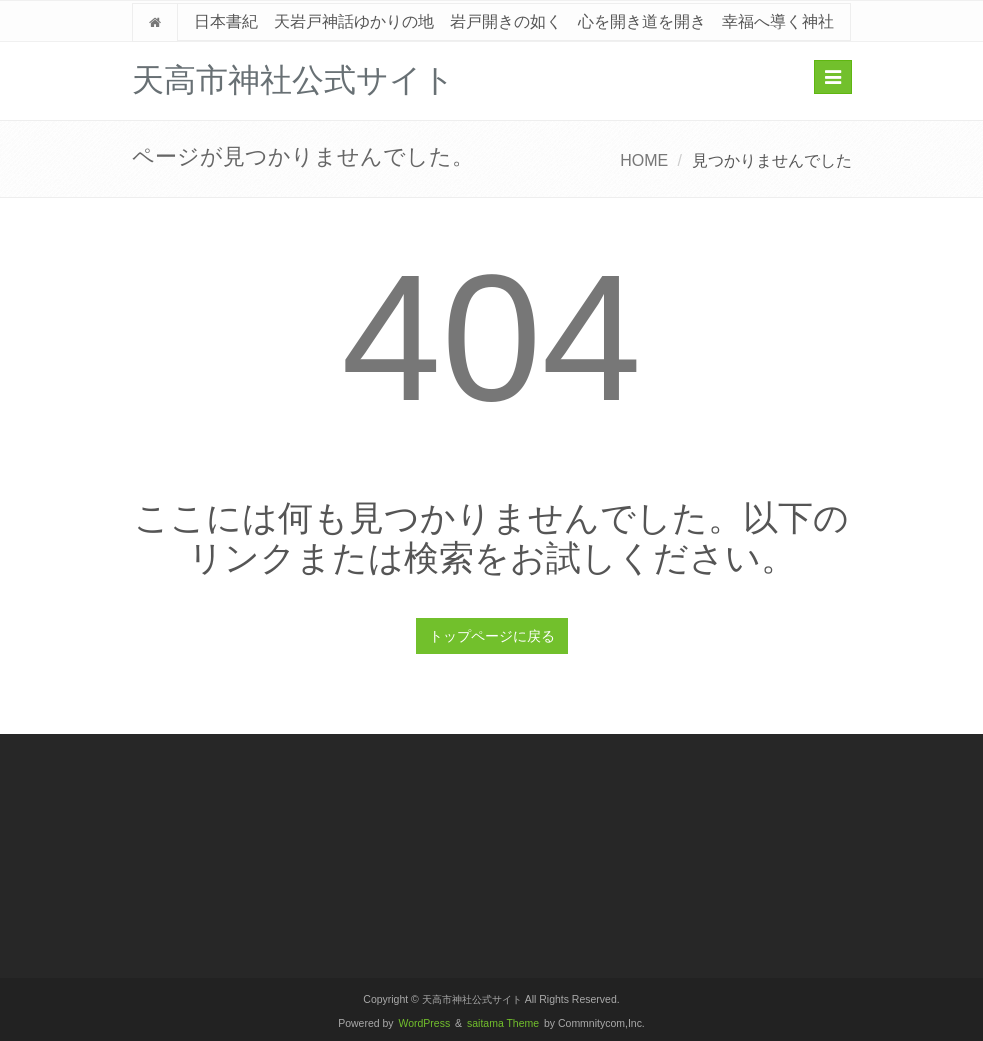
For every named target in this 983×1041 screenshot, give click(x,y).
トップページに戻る (492, 636)
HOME (644, 160)
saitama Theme (503, 1023)
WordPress (425, 1023)
